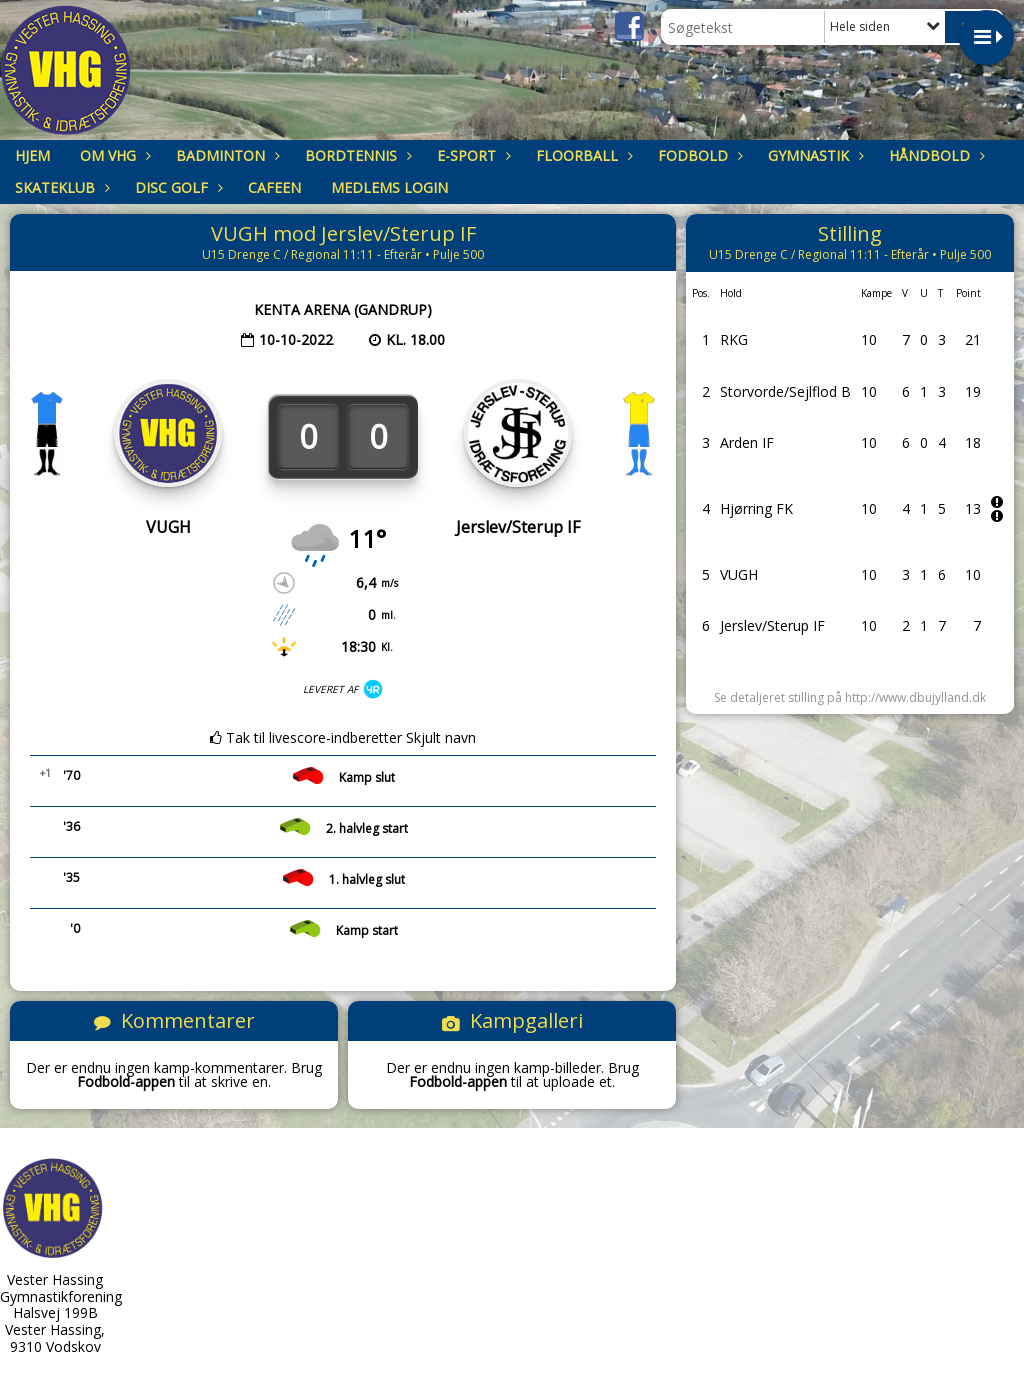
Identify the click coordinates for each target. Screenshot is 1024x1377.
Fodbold (698, 155)
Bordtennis (356, 155)
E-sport (471, 155)
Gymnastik (813, 155)
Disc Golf (176, 187)
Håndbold (934, 155)
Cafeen (274, 187)
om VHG (113, 155)
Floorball (582, 155)
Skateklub (60, 187)
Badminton (225, 155)
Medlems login (389, 187)
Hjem (32, 155)
